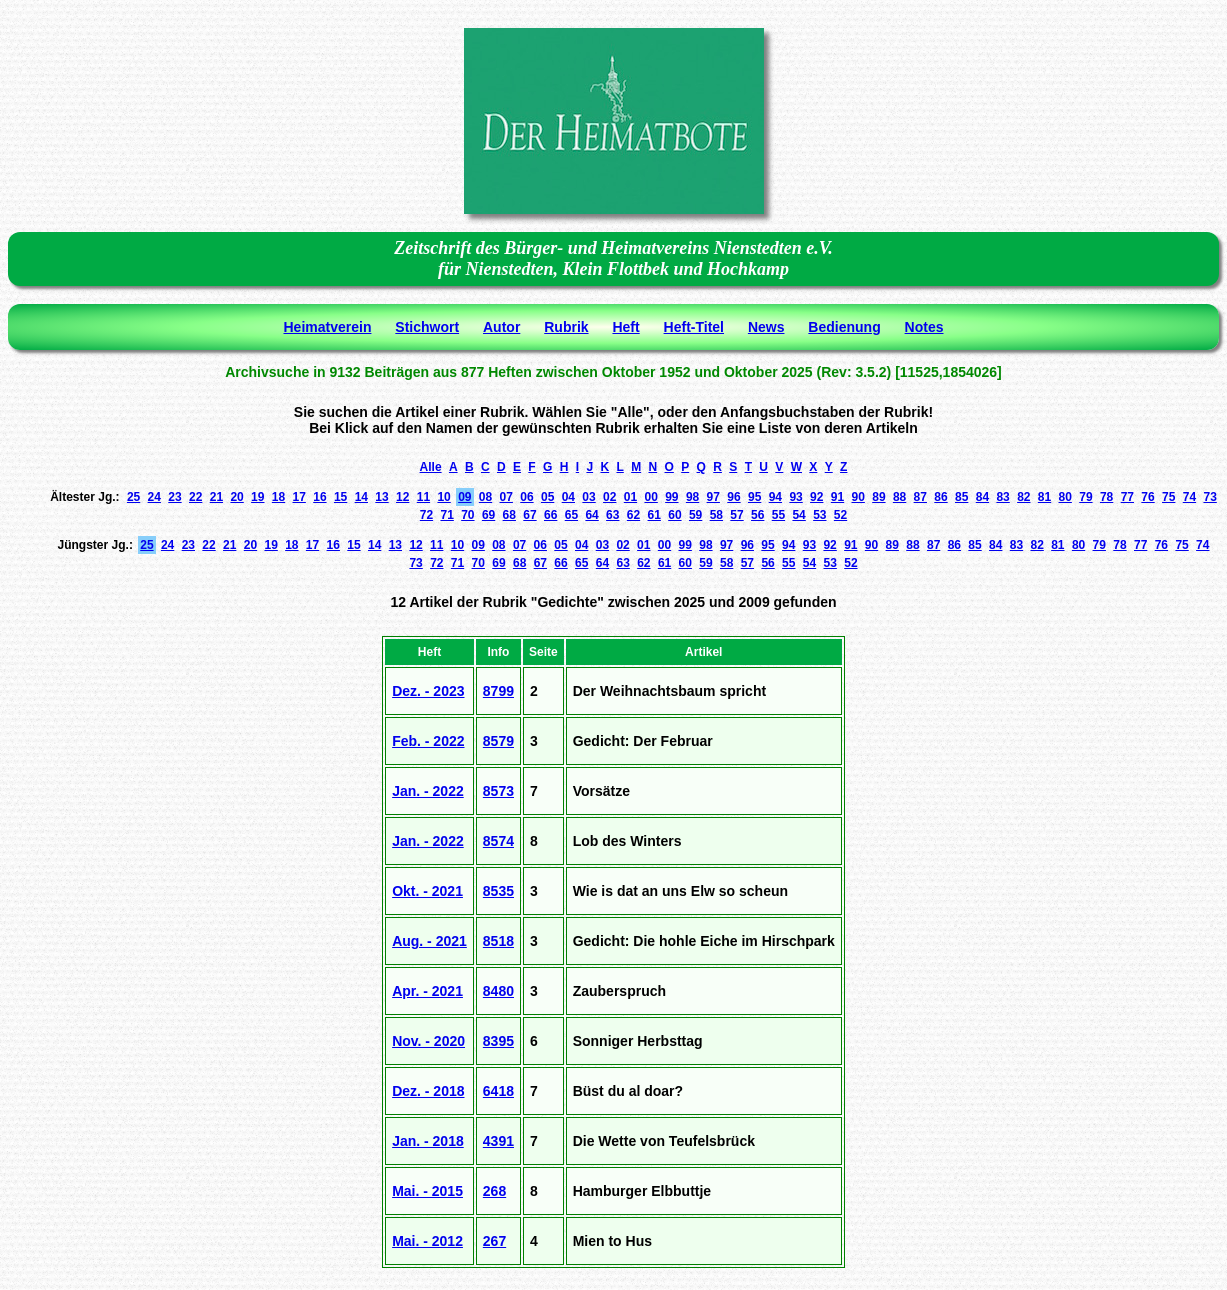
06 (526, 497)
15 (340, 497)
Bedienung (844, 327)
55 (778, 515)
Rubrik (566, 327)
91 (837, 497)
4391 (498, 1141)
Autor (501, 327)
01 (630, 497)
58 (716, 515)
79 (1085, 497)
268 (494, 1191)
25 (133, 497)
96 (733, 497)
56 (757, 515)
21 (216, 497)
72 (426, 515)
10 (443, 497)
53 (819, 515)
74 (1189, 497)
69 (488, 515)
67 (529, 515)
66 (550, 515)
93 (795, 497)
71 (446, 515)
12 (402, 497)
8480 (498, 991)
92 (816, 497)
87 (920, 497)
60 (674, 515)
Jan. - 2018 (428, 1141)
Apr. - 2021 (427, 991)
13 (381, 497)
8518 (498, 941)
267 (494, 1241)
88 (899, 497)
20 (236, 497)
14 (361, 497)
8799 (498, 691)
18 (278, 497)
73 (1209, 497)
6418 (498, 1091)
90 (858, 497)
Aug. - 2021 (429, 941)
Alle (431, 467)
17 (299, 497)
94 (775, 497)
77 (1127, 497)
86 (940, 497)
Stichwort (427, 327)
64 (591, 515)
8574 (498, 841)
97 (713, 497)
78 (1106, 497)
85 (961, 497)
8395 (498, 1041)
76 (1147, 497)
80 (1065, 497)
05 (547, 497)
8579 (498, 741)
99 (671, 497)
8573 (498, 791)
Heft (625, 327)
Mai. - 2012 (427, 1241)
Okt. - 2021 (427, 891)
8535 (498, 891)
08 (485, 497)
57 (736, 515)
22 (195, 497)
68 (509, 515)
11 (423, 497)
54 (798, 515)
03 (588, 497)
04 (568, 497)
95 (754, 497)
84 (982, 497)
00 (650, 497)
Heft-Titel (694, 327)
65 (571, 515)
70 (467, 515)
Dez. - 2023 (428, 691)
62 (633, 515)
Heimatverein (328, 327)
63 (612, 515)
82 (1023, 497)
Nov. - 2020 (428, 1041)
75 (1168, 497)
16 (319, 497)
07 (506, 497)
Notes (924, 327)
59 (695, 515)
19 (257, 497)
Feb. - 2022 (428, 741)
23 (174, 497)
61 (654, 515)
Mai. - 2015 (427, 1191)
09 (464, 497)
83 (1002, 497)
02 (609, 497)
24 (154, 497)
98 (692, 497)
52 (840, 515)
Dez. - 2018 (428, 1091)
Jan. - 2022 (428, 791)
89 (878, 497)
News (766, 327)
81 (1044, 497)
